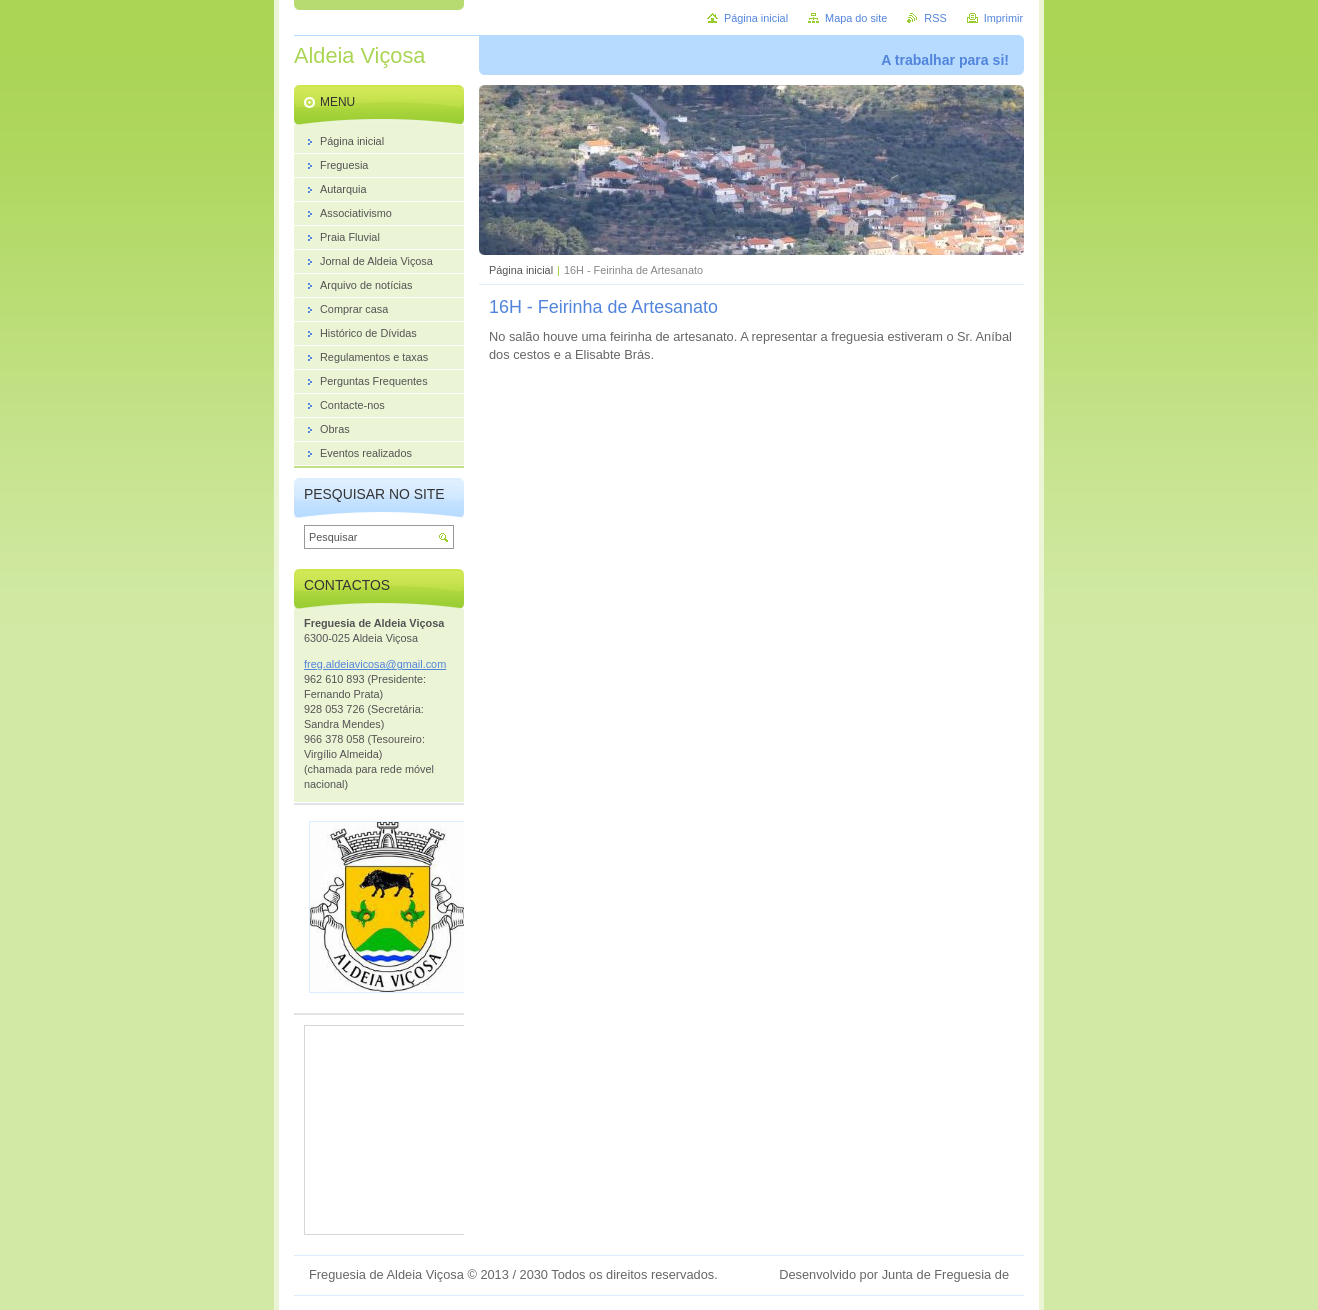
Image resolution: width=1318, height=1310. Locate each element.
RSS (935, 18)
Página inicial (521, 270)
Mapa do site (856, 18)
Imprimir (1003, 18)
